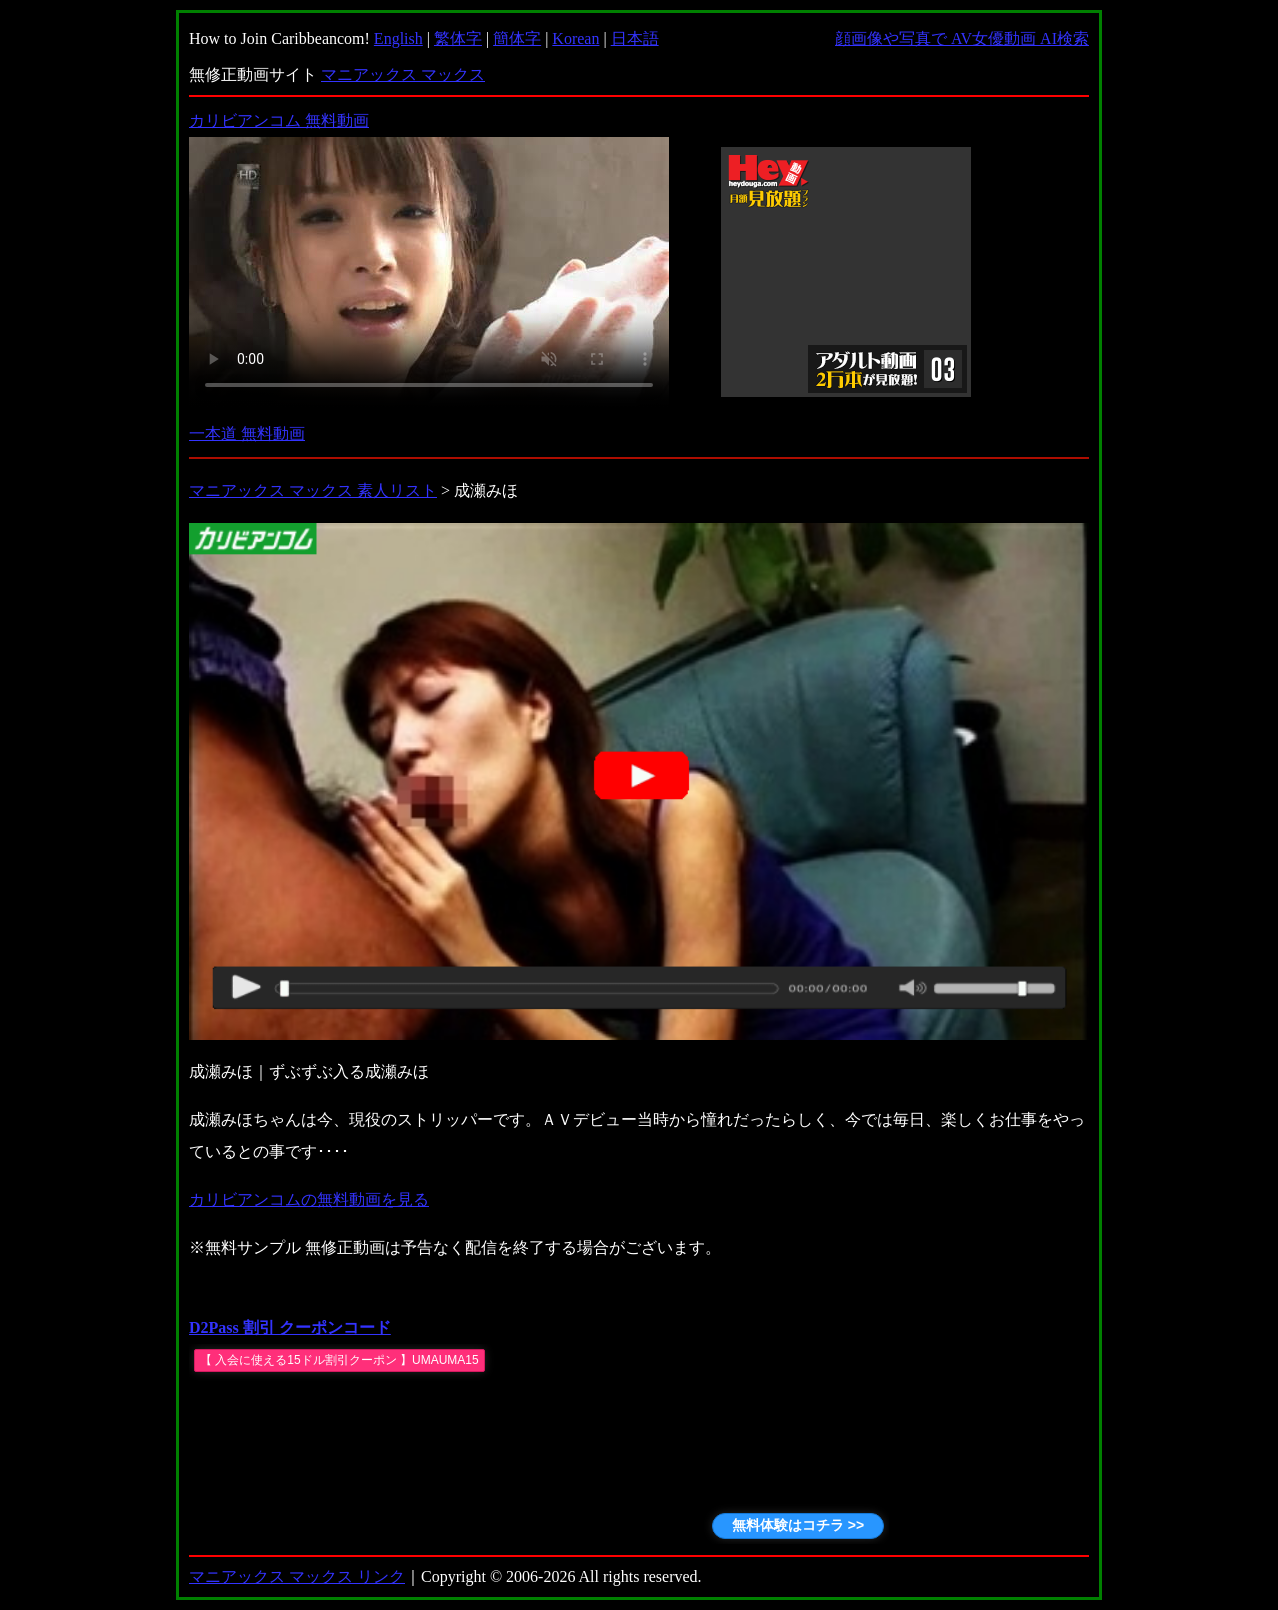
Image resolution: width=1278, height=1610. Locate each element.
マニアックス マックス (403, 74)
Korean (575, 38)
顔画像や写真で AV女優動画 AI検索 (962, 38)
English (398, 38)
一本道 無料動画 (247, 433)
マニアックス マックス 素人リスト (313, 490)
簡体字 (517, 38)
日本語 (635, 38)
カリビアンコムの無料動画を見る (309, 1199)
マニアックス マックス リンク (297, 1576)
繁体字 (458, 38)
